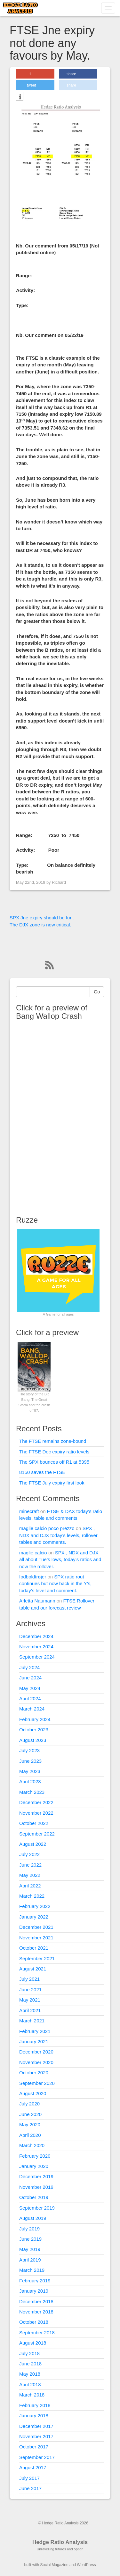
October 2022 (33, 1823)
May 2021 (29, 2000)
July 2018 (29, 2353)
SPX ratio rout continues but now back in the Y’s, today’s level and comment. (55, 1583)
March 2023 (31, 1792)
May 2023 (29, 1771)
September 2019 (37, 2208)
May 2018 (29, 2374)
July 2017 (29, 2478)
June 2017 (30, 2488)
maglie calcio (33, 1552)
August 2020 (32, 2093)
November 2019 (36, 2187)
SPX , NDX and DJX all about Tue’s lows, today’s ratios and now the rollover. (60, 1559)
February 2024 (35, 1719)
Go (97, 991)
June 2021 (30, 1989)
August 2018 (32, 2343)
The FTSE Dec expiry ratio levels (54, 1451)
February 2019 (35, 2280)
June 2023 (30, 1761)
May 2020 (29, 2124)
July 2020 (29, 2103)
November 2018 (36, 2311)
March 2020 (31, 2145)
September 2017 (37, 2457)
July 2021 (29, 1979)
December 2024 (36, 1636)
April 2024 (30, 1698)
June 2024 (30, 1677)
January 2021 (33, 2041)
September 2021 (37, 1958)
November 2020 (36, 2062)
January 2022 (33, 1916)
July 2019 (29, 2228)
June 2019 (30, 2239)
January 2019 (33, 2291)
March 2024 (31, 1708)
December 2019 (36, 2176)
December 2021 (36, 1927)
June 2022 (30, 1865)
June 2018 (30, 2363)
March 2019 (31, 2270)
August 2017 (32, 2467)
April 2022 (30, 1885)
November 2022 (36, 1813)
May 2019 (29, 2249)
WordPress (86, 2565)
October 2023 (33, 1729)
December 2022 (36, 1802)
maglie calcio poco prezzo (47, 1528)
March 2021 (31, 2020)
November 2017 (36, 2436)
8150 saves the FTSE (42, 1472)
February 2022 (35, 1906)
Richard (59, 882)
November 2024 (36, 1646)
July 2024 (29, 1667)
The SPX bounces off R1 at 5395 (54, 1462)
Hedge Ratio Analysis (60, 2542)
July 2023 (29, 1750)
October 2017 (33, 2446)
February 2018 (35, 2405)
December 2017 (36, 2426)
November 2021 (36, 1937)
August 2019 (32, 2218)
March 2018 (31, 2394)
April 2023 (30, 1781)
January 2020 (33, 2166)
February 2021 (35, 2031)
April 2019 (30, 2259)
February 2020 (35, 2156)
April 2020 (30, 2135)
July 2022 (29, 1854)
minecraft (29, 1511)
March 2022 (31, 1896)
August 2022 (32, 1844)
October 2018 (33, 2322)
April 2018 (30, 2384)
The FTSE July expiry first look (51, 1482)
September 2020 (37, 2083)
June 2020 (30, 2114)
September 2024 (37, 1657)
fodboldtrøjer (32, 1576)
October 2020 (33, 2072)
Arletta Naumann (37, 1600)
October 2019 (33, 2197)
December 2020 (36, 2051)
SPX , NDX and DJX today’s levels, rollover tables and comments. (58, 1535)
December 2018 (36, 2301)
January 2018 (33, 2415)
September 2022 (37, 1833)
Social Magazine (54, 2565)
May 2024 (29, 1688)
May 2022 (29, 1875)
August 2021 (32, 1968)
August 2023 (32, 1740)
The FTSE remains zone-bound (52, 1441)
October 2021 (33, 1948)
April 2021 (30, 2010)
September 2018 (37, 2332)
